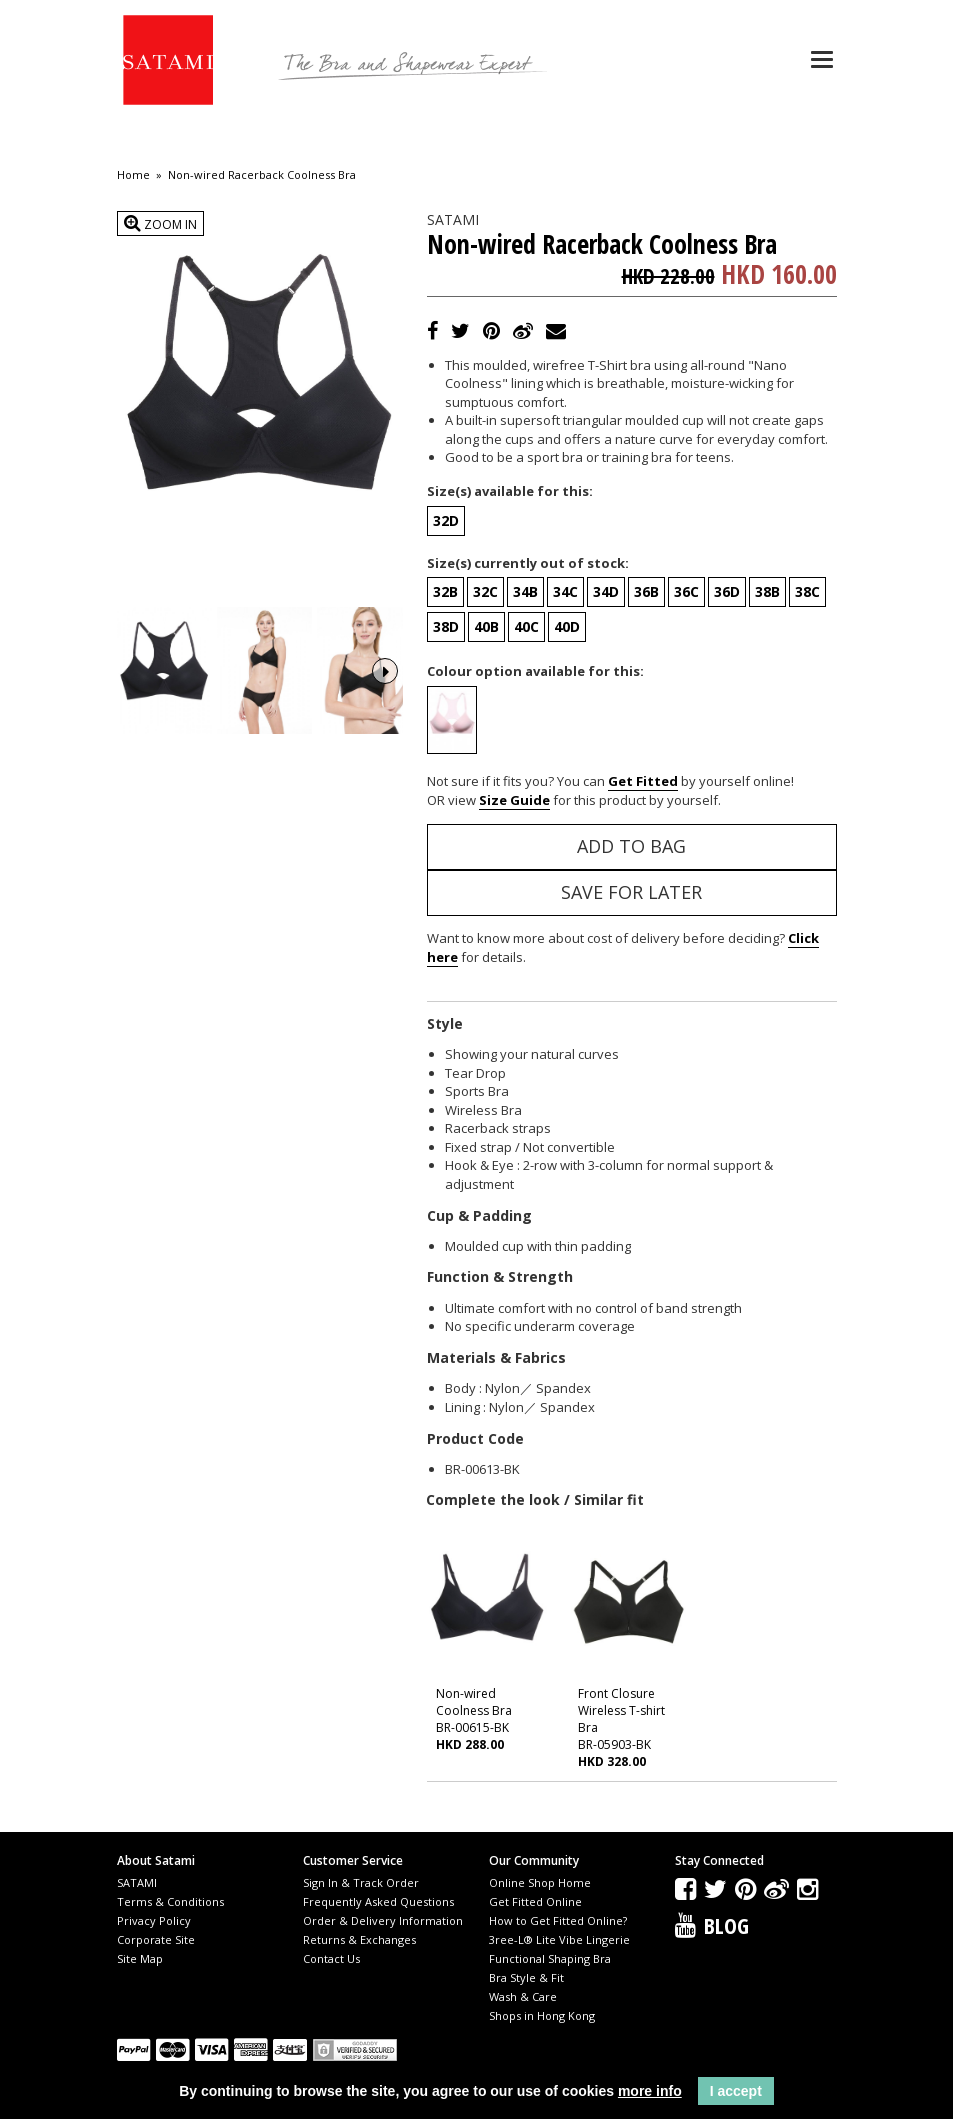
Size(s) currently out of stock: (528, 563)
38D (446, 626)
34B (525, 591)
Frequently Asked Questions (378, 1901)
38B (767, 591)
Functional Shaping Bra (550, 1958)
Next (385, 669)
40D (567, 626)
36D (727, 591)
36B (646, 591)
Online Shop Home (540, 1882)
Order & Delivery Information (383, 1920)
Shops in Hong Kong (542, 2015)
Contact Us (331, 1958)
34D (606, 591)
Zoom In (160, 223)
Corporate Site (156, 1939)
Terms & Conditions (170, 1901)
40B (486, 626)
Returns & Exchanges (359, 1939)
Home (133, 175)
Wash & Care (523, 1996)
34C (565, 591)
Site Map (140, 1958)
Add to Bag (631, 846)
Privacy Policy (154, 1920)
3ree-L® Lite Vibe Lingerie (559, 1939)
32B (445, 591)
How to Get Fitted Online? (558, 1920)
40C (526, 626)
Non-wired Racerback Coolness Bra (262, 175)
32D (446, 520)
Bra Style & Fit (526, 1977)
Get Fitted (643, 781)
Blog (726, 1925)
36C (686, 591)
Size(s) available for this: (510, 491)
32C (485, 591)
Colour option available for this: (535, 671)
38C (807, 591)
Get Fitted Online (535, 1901)
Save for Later (631, 892)
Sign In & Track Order (361, 1882)
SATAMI (137, 1882)
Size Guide (514, 800)
